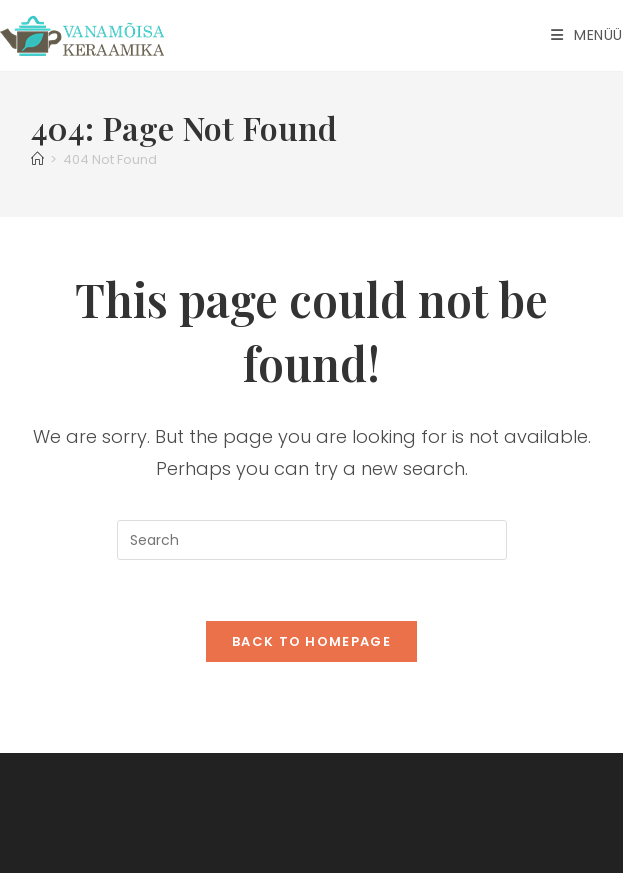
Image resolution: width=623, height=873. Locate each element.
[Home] (37, 159)
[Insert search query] (312, 540)
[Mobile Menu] (587, 35)
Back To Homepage (311, 641)
